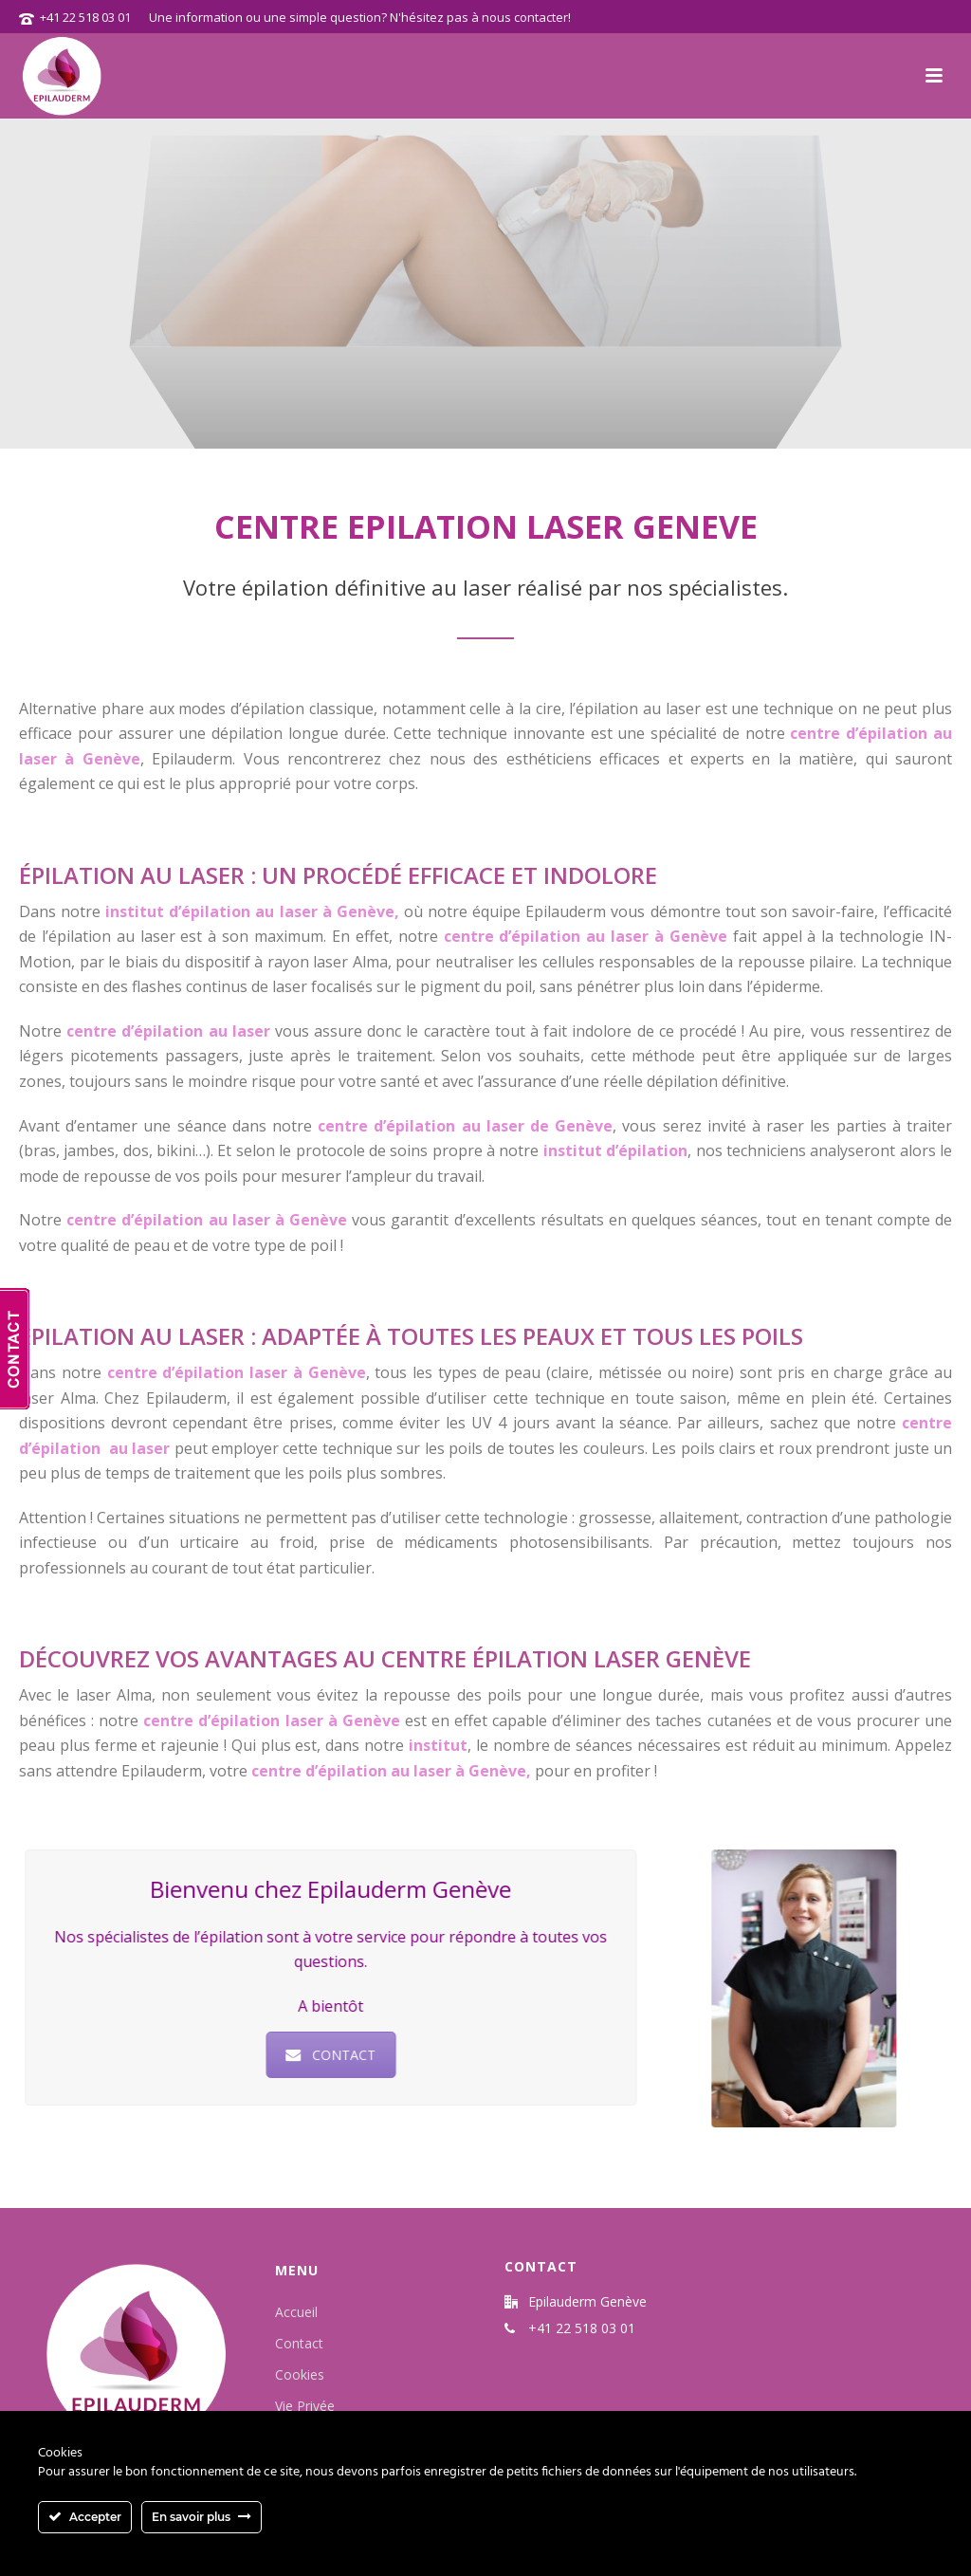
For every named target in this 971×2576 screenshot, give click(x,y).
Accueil (296, 2312)
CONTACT (321, 2055)
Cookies (299, 2374)
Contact (299, 2343)
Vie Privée (305, 2406)
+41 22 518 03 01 (85, 17)
